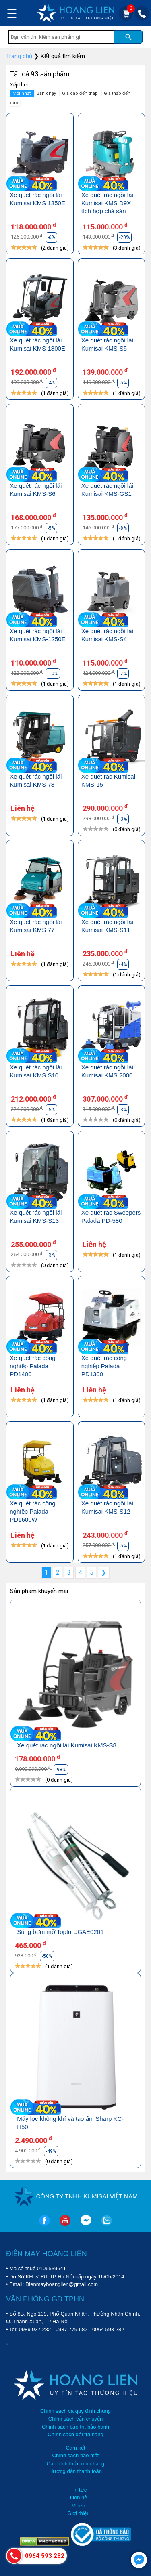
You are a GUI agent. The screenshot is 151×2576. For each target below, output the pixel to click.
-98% (61, 1769)
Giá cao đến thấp (80, 93)
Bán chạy (47, 93)
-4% (51, 383)
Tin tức (78, 2490)
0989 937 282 (35, 2329)
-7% (123, 673)
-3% (123, 819)
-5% (123, 383)
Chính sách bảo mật (75, 2455)
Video (78, 2506)
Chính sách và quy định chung (75, 2411)
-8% (123, 528)
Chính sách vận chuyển (75, 2419)
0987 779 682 (72, 2329)
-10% (53, 673)
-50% (47, 1956)
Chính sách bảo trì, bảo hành (75, 2427)
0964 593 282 (108, 2329)
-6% (51, 237)
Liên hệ (78, 2497)
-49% (51, 2151)
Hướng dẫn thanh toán (75, 2471)
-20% (124, 237)
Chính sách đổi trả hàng (75, 2434)
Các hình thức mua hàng (75, 2464)
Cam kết (75, 2448)
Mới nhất (22, 93)
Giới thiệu (78, 2513)
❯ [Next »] (103, 1572)
